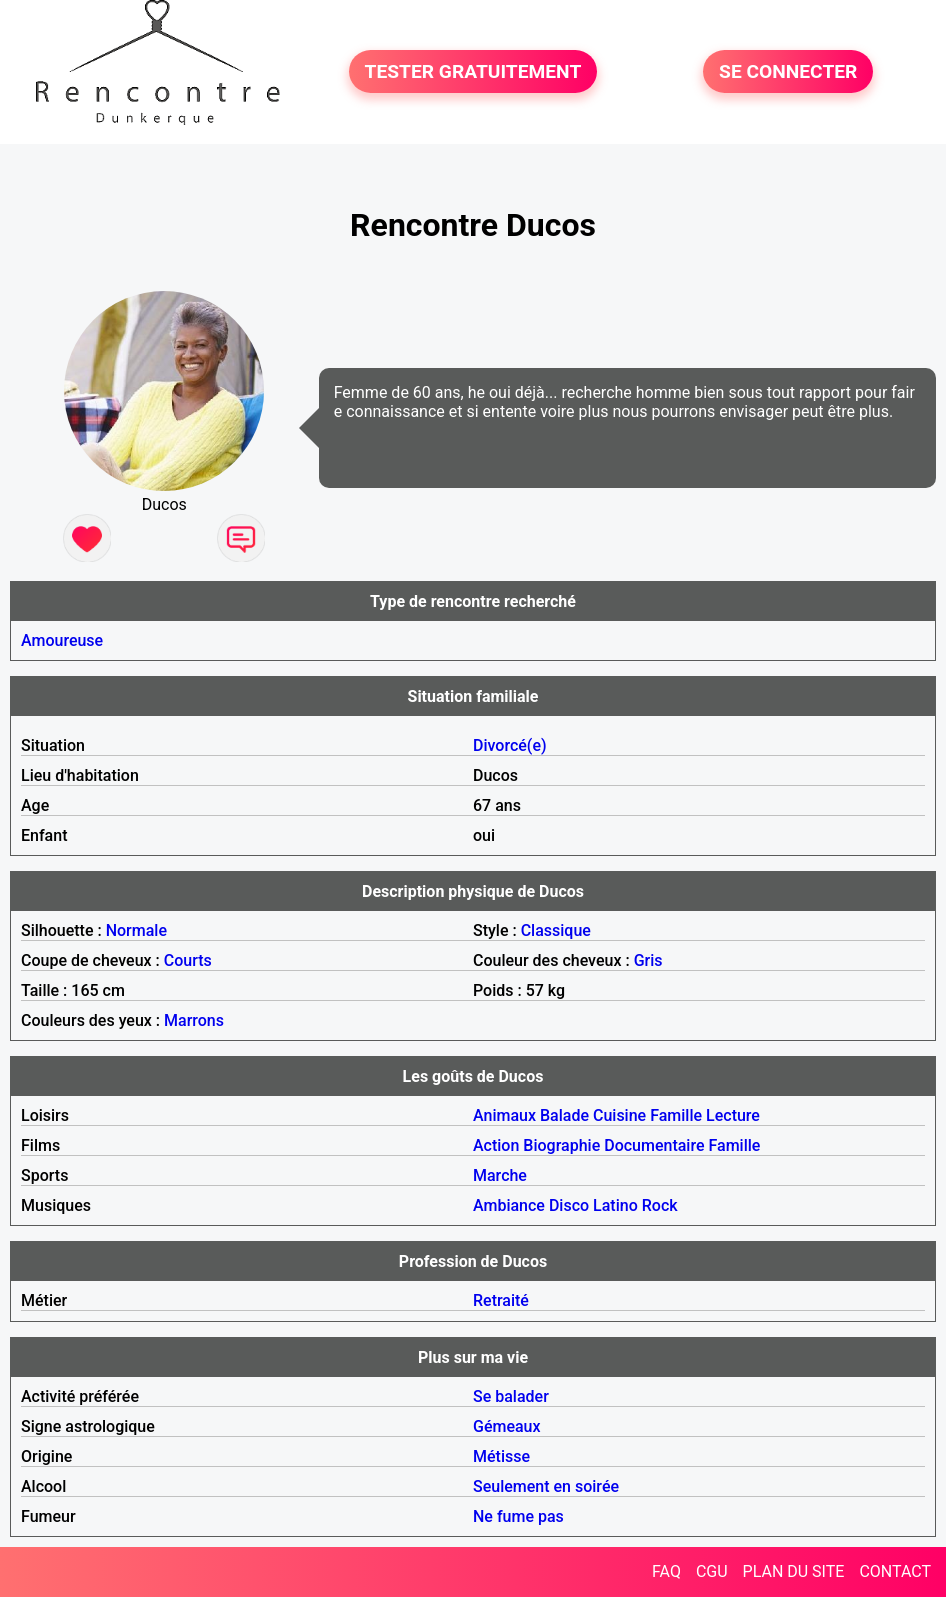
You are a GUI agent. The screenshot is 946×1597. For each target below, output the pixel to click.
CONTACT (895, 1571)
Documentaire (654, 1145)
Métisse (501, 1456)
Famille (676, 1115)
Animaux (504, 1115)
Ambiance (509, 1205)
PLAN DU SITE (794, 1571)
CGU (712, 1571)
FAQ (666, 1571)
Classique (556, 930)
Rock (660, 1205)
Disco (569, 1205)
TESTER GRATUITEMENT (473, 71)
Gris (648, 960)
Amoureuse (62, 640)
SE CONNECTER (788, 71)
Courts (188, 960)
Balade (564, 1115)
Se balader (511, 1396)
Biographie (561, 1145)
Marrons (194, 1020)
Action (496, 1145)
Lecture (733, 1115)
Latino (615, 1205)
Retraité (501, 1300)
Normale (136, 930)
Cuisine (619, 1115)
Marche (500, 1175)
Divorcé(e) (510, 745)
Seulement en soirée (546, 1486)
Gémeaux (507, 1426)
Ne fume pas (518, 1516)
